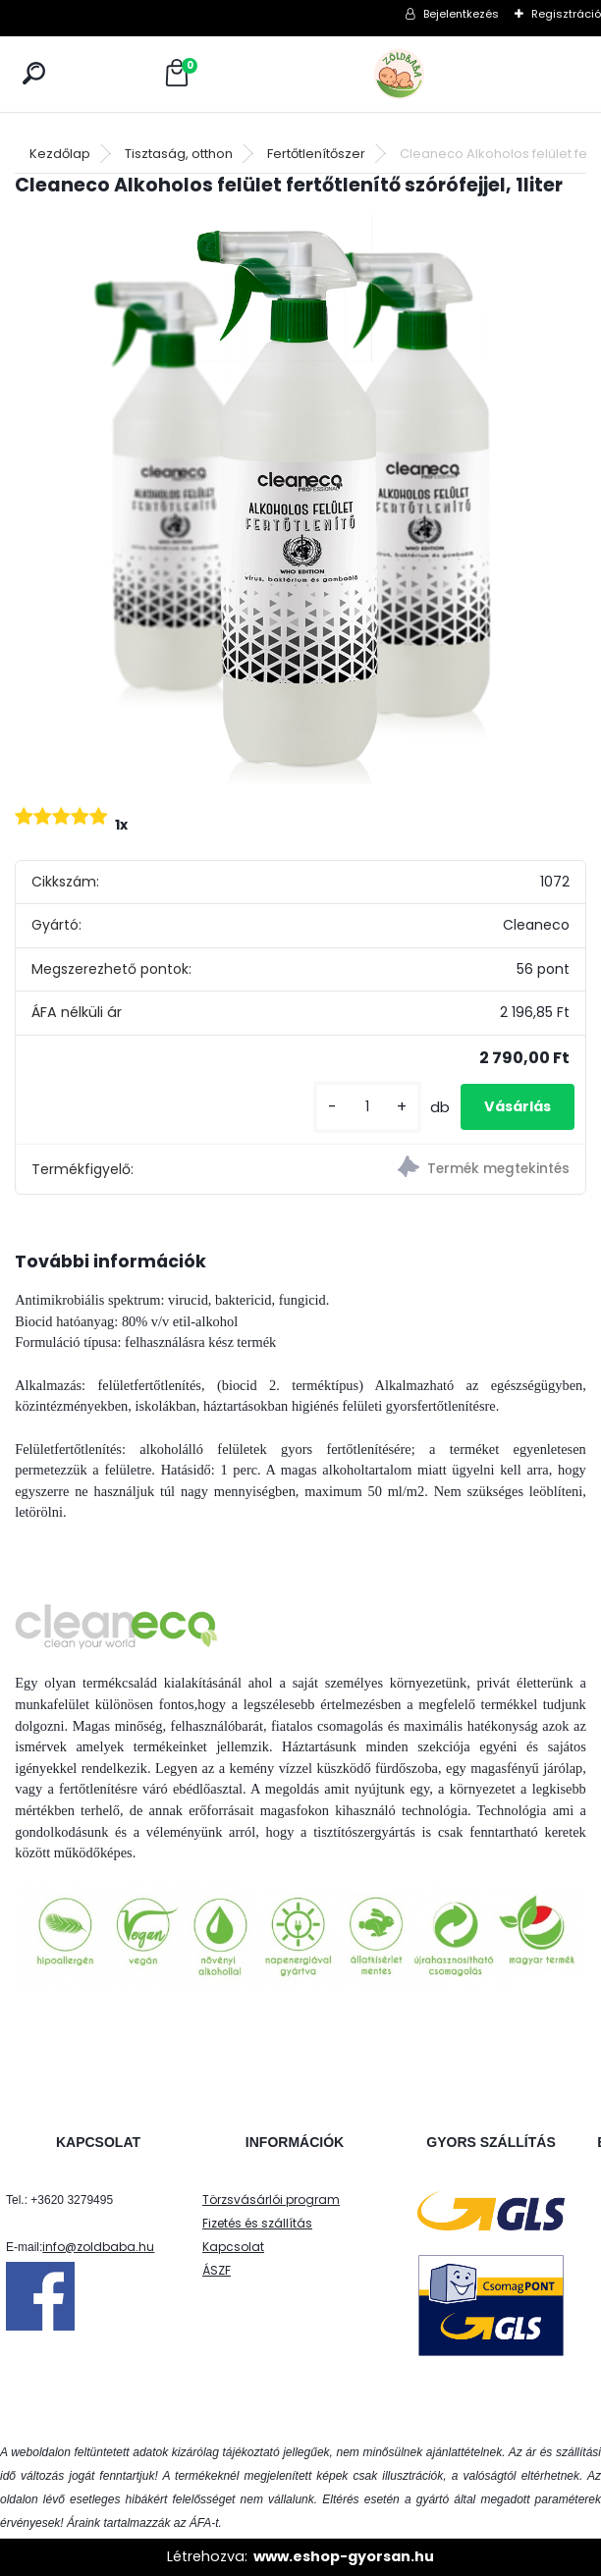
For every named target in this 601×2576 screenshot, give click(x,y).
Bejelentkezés (461, 14)
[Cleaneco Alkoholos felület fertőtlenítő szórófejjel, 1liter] (300, 499)
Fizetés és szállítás (257, 2223)
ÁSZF (216, 2270)
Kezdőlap (59, 153)
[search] (34, 73)
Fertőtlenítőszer (316, 153)
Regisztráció (566, 14)
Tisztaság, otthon (179, 153)
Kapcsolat (233, 2246)
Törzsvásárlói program (271, 2199)
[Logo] (443, 74)
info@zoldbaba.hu (98, 2246)
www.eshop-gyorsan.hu (343, 2556)
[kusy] (367, 1107)
